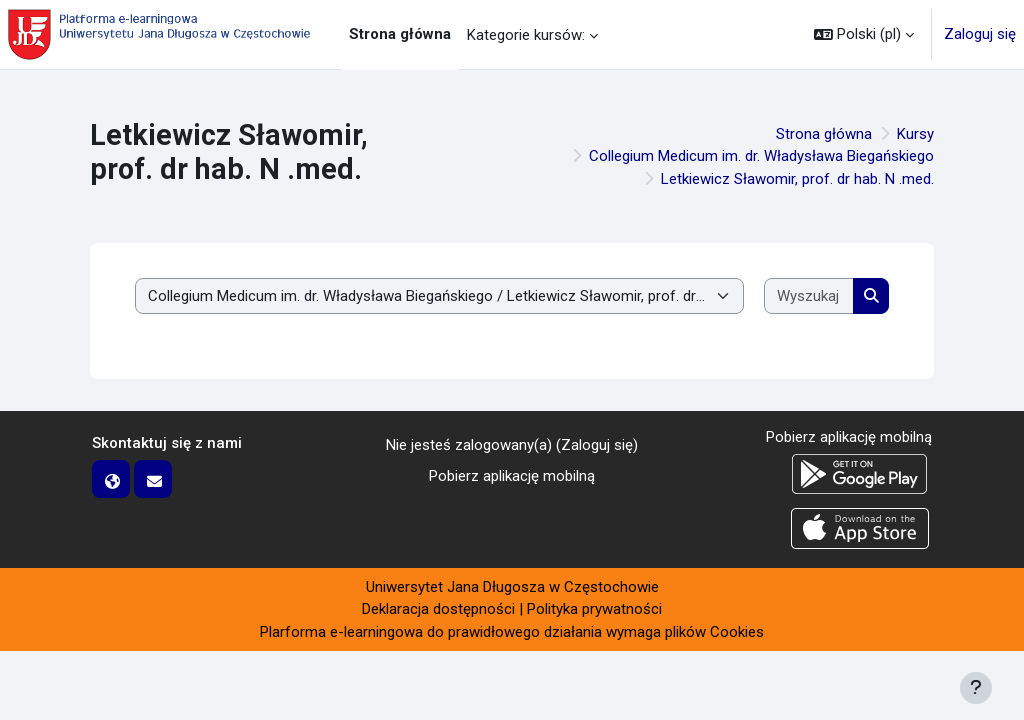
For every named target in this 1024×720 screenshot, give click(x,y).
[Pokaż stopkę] (976, 688)
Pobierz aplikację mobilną (512, 476)
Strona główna (824, 134)
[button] (864, 34)
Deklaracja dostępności (438, 609)
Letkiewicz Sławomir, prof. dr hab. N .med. (797, 179)
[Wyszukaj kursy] (809, 296)
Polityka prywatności (594, 609)
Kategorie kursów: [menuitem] (526, 35)
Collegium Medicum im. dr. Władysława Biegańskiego (761, 156)
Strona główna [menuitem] (400, 34)
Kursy (915, 134)
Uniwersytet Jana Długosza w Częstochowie (512, 587)
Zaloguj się (980, 34)
